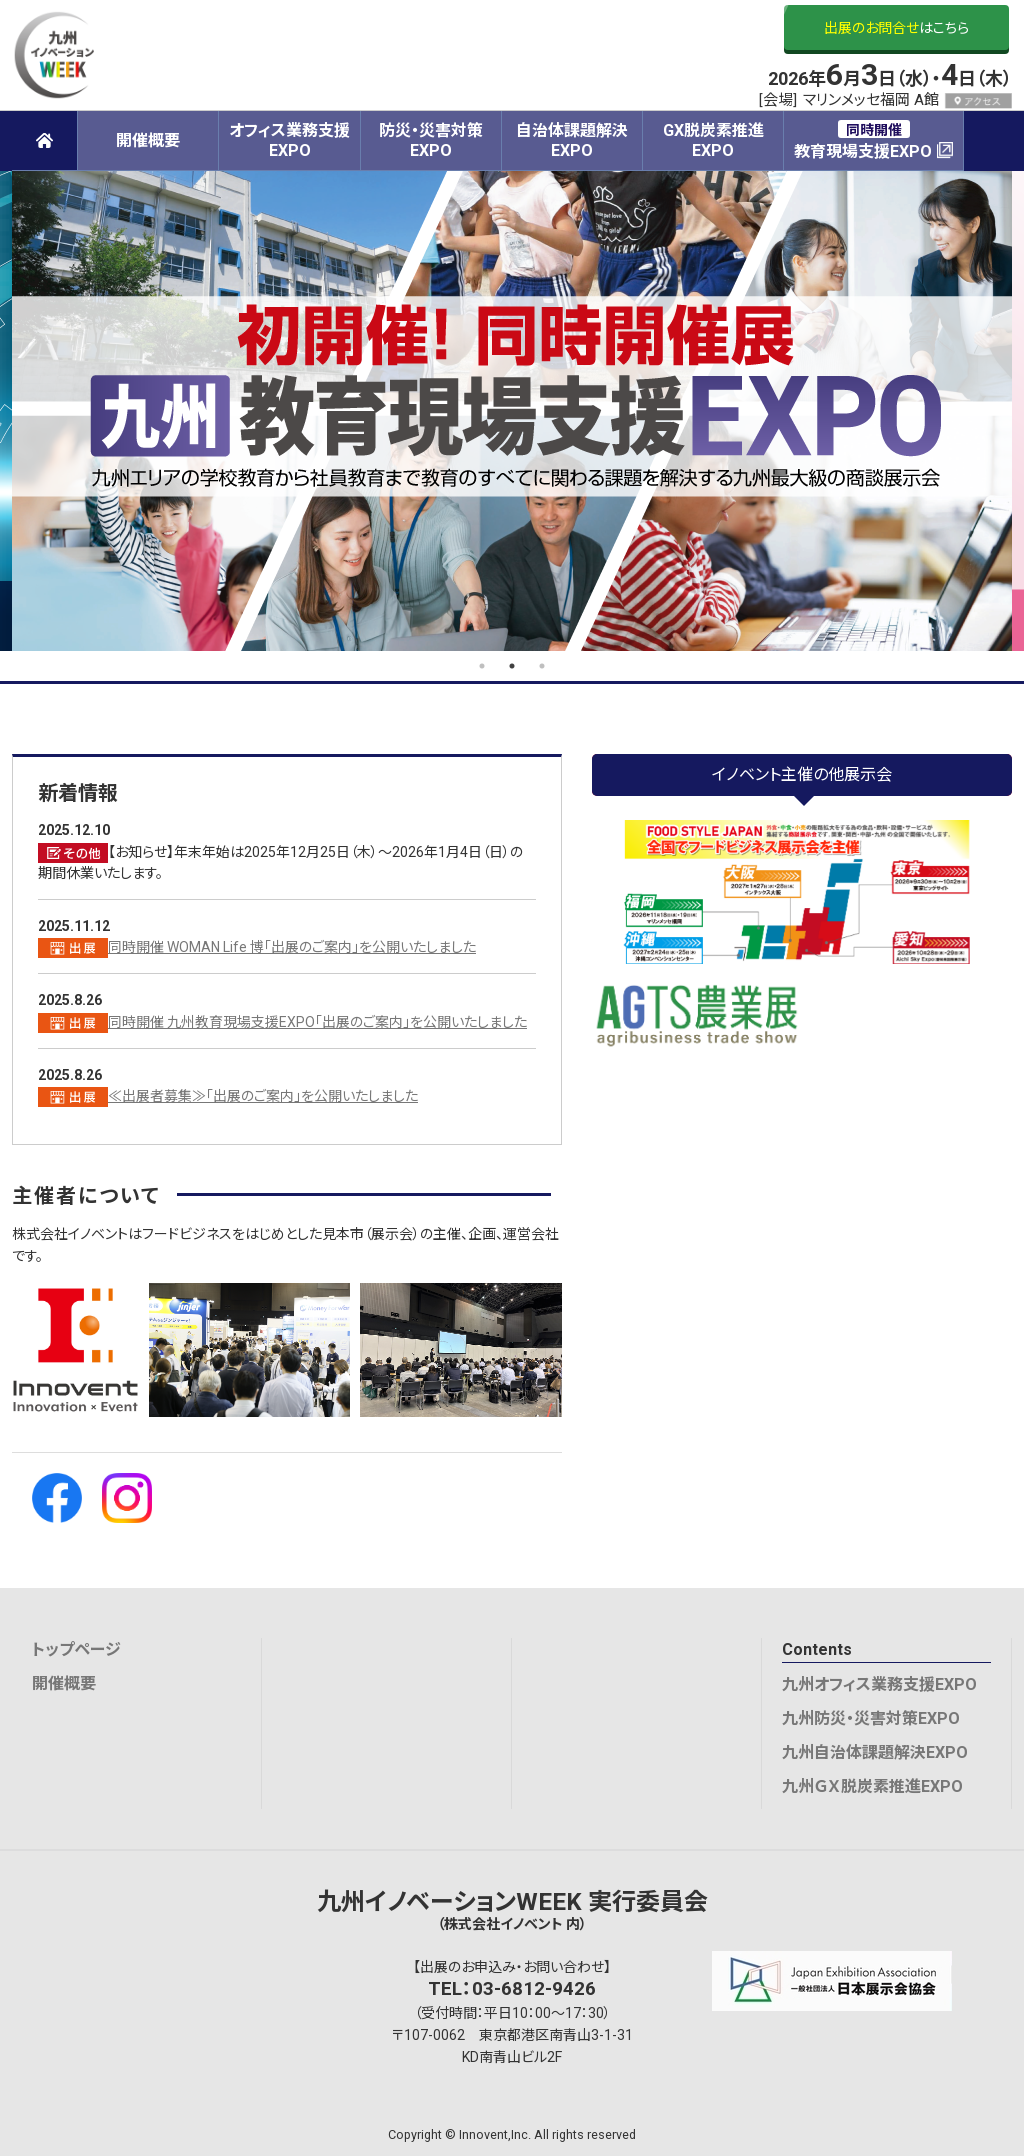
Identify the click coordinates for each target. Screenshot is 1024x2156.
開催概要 (64, 1683)
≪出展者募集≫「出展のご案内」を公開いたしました (263, 1096)
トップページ (76, 1649)
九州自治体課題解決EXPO (875, 1752)
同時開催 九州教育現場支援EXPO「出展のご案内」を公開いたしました (317, 1022)
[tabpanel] (512, 411)
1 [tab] (482, 666)
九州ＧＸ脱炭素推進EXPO (872, 1786)
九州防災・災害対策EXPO (871, 1718)
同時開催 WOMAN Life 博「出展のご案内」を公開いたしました (292, 947)
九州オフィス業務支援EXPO (879, 1684)
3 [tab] (542, 666)
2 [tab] (512, 666)
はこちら (896, 28)
